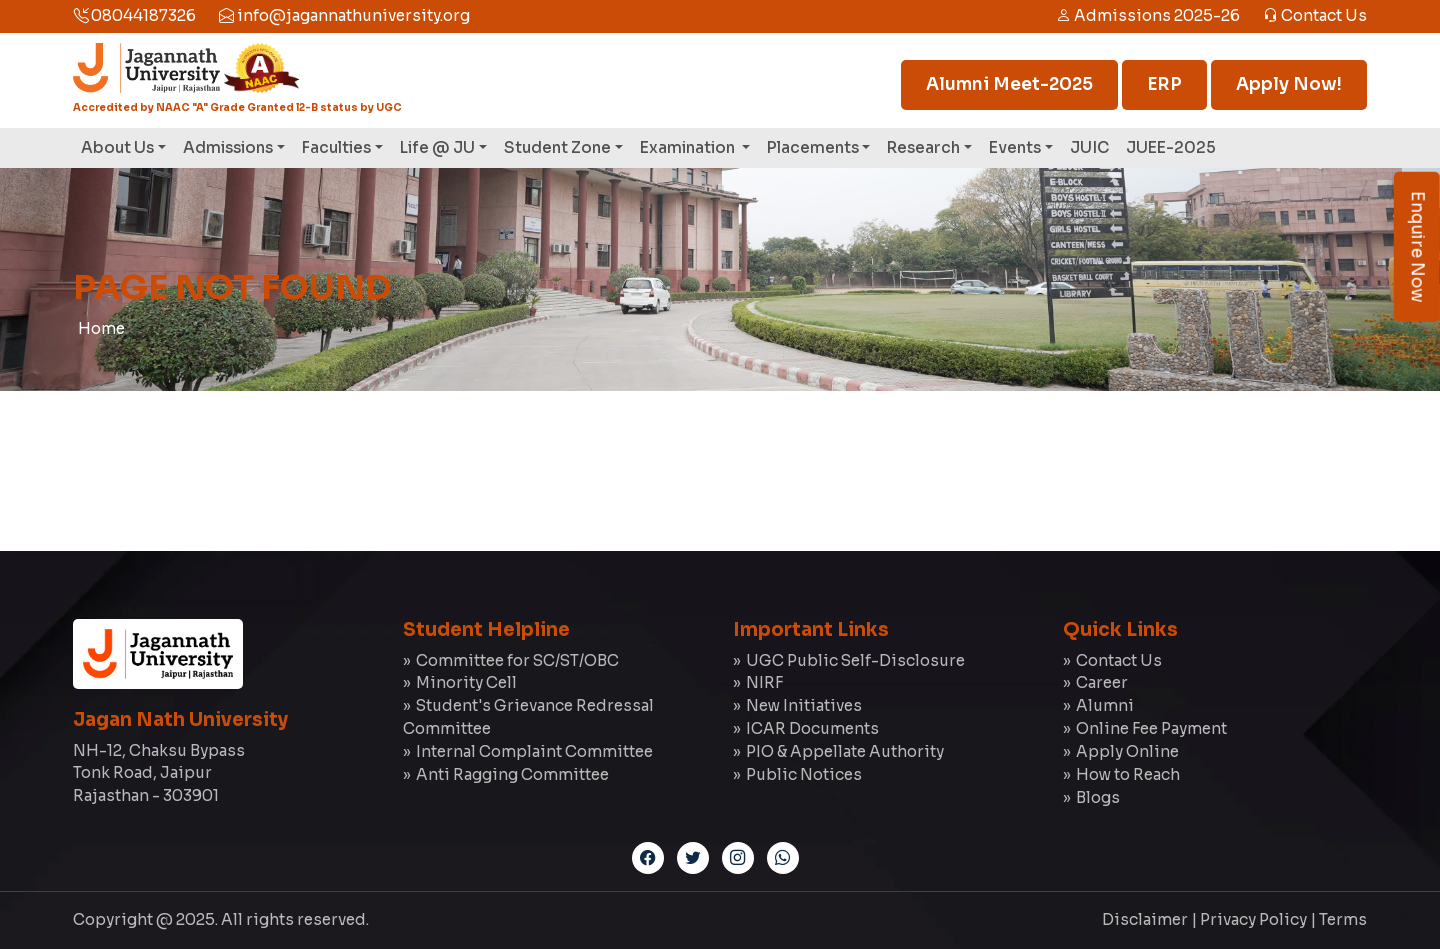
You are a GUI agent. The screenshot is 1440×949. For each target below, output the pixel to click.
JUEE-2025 (1171, 147)
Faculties (336, 147)
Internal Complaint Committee (534, 751)
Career (1102, 682)
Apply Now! (1289, 84)
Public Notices (804, 774)
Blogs (1098, 797)
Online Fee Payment (1151, 728)
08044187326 (134, 15)
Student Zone (557, 147)
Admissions (228, 147)
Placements (813, 147)
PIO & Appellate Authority (845, 751)
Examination (689, 147)
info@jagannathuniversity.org (344, 15)
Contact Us (1315, 15)
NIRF (764, 682)
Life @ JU (437, 147)
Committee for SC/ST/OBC (517, 660)
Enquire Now (1417, 247)
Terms (1343, 919)
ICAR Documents (812, 728)
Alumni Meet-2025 (1009, 84)
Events (1015, 147)
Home (101, 328)
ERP (1164, 84)
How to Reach (1128, 774)
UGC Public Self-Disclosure (855, 660)
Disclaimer (1145, 919)
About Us (117, 147)
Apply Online (1127, 751)
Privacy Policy (1253, 919)
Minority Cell (466, 682)
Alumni (1105, 705)
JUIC (1089, 147)
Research (923, 147)
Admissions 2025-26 (1148, 15)
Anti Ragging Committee (512, 774)
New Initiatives (804, 705)
